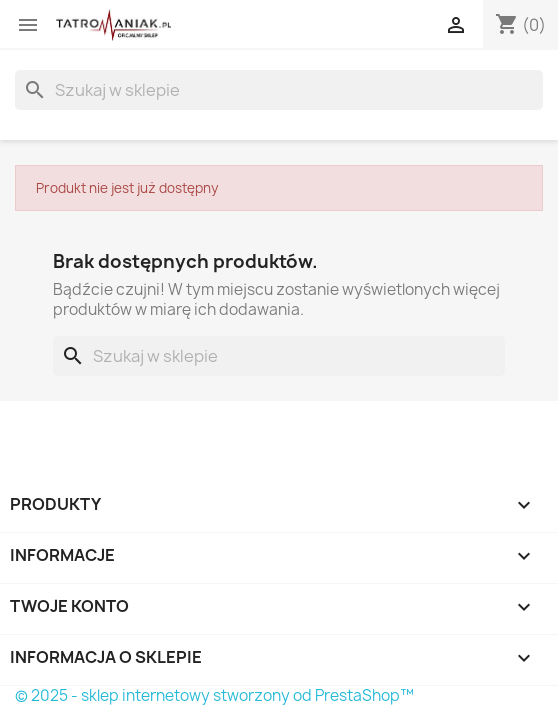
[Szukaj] (279, 90)
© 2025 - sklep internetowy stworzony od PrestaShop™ (214, 695)
